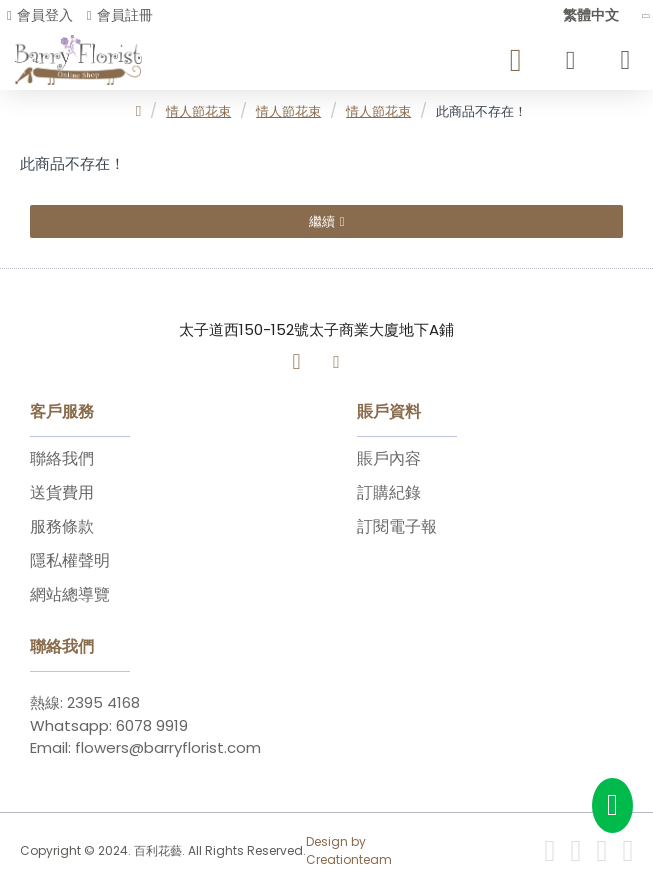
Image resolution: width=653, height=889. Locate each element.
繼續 (322, 221)
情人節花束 (198, 111)
